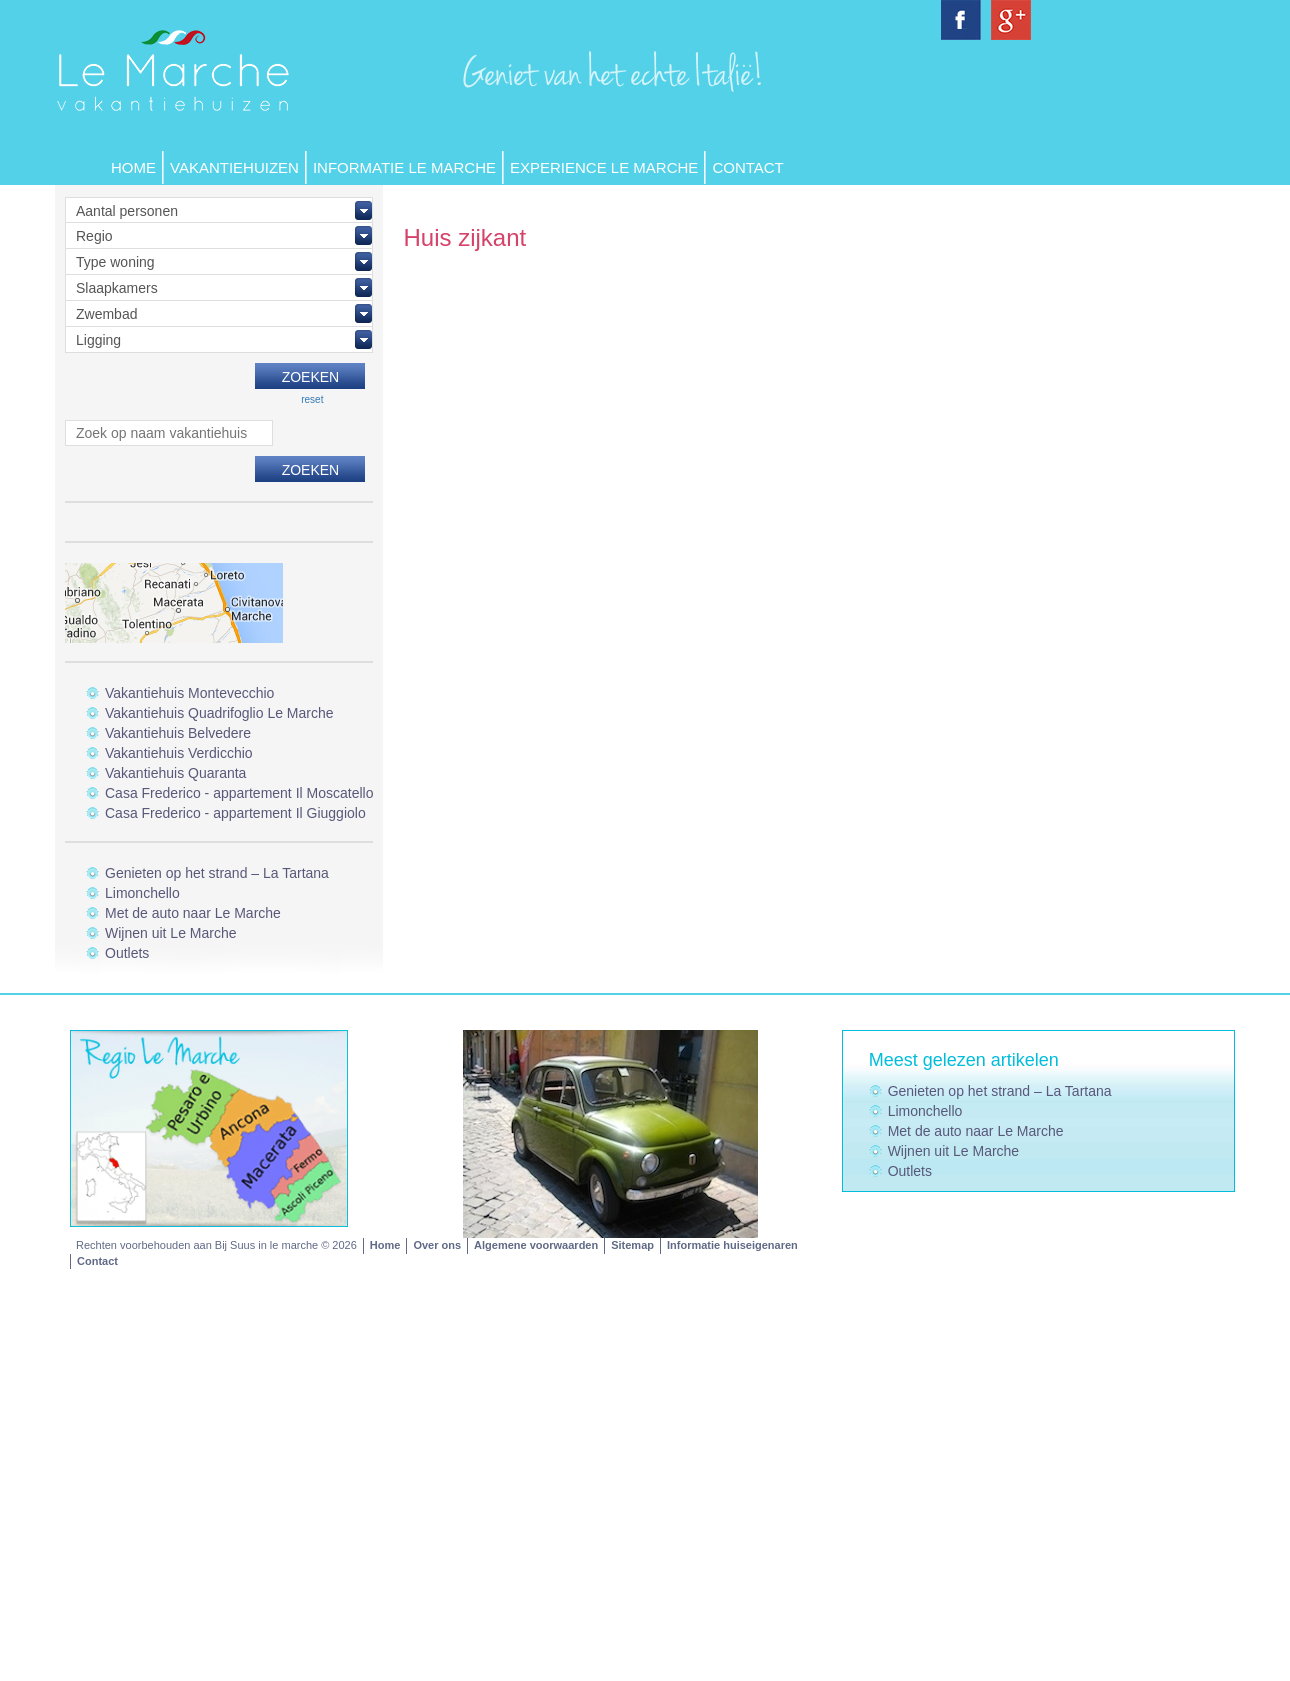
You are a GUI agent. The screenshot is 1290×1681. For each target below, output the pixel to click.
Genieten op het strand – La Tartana (217, 873)
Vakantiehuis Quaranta (175, 773)
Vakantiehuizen (234, 167)
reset (312, 399)
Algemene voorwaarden (536, 1245)
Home (133, 167)
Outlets (127, 953)
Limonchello (142, 893)
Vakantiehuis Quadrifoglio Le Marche (219, 713)
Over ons (437, 1245)
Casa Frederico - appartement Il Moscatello (239, 793)
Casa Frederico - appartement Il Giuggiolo (235, 813)
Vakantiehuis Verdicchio (179, 753)
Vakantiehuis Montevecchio (189, 693)
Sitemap (632, 1245)
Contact (747, 167)
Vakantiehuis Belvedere (178, 733)
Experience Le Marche (604, 167)
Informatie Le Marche (404, 167)
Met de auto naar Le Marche (193, 913)
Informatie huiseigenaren (732, 1245)
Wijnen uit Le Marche (171, 933)
